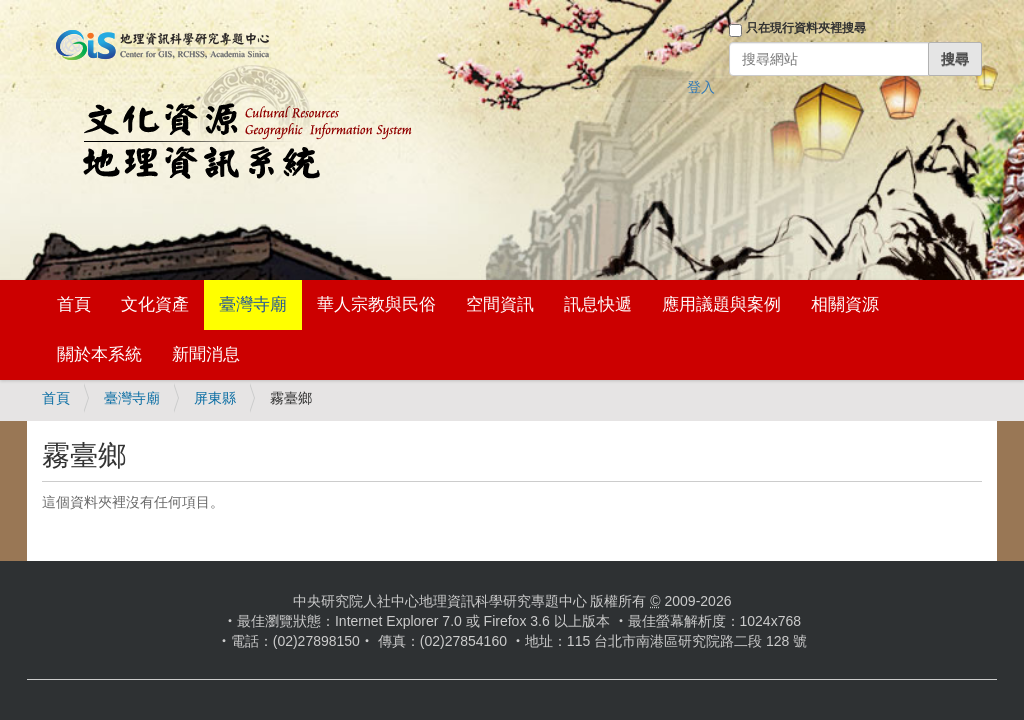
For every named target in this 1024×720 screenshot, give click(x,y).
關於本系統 (99, 354)
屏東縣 (215, 398)
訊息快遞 (598, 304)
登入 (701, 87)
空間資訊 (500, 304)
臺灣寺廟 (253, 304)
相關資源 (845, 304)
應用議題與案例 (721, 304)
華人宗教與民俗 (376, 304)
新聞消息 (206, 354)
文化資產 (155, 304)
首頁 (74, 304)
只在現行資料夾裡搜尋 (806, 28)
